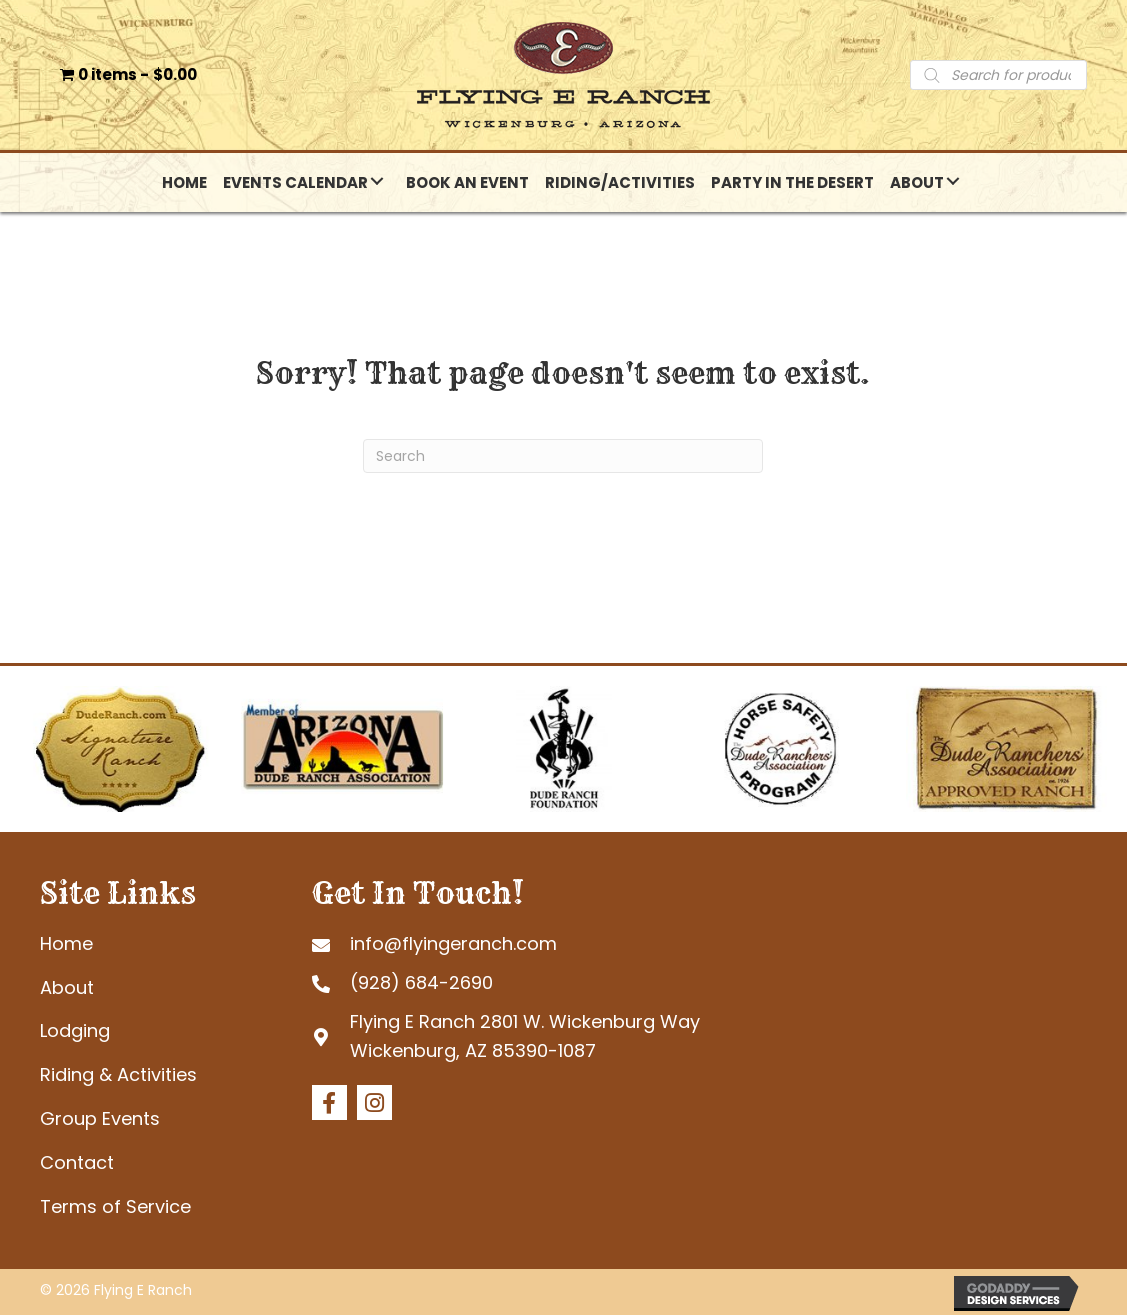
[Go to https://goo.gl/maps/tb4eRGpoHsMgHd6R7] (516, 1037)
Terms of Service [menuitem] (115, 1206)
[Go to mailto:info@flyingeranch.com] (516, 943)
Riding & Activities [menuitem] (118, 1074)
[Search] (563, 456)
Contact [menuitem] (77, 1162)
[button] (377, 181)
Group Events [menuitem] (100, 1118)
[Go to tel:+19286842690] (516, 982)
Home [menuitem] (66, 943)
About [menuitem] (67, 987)
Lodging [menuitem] (75, 1030)
